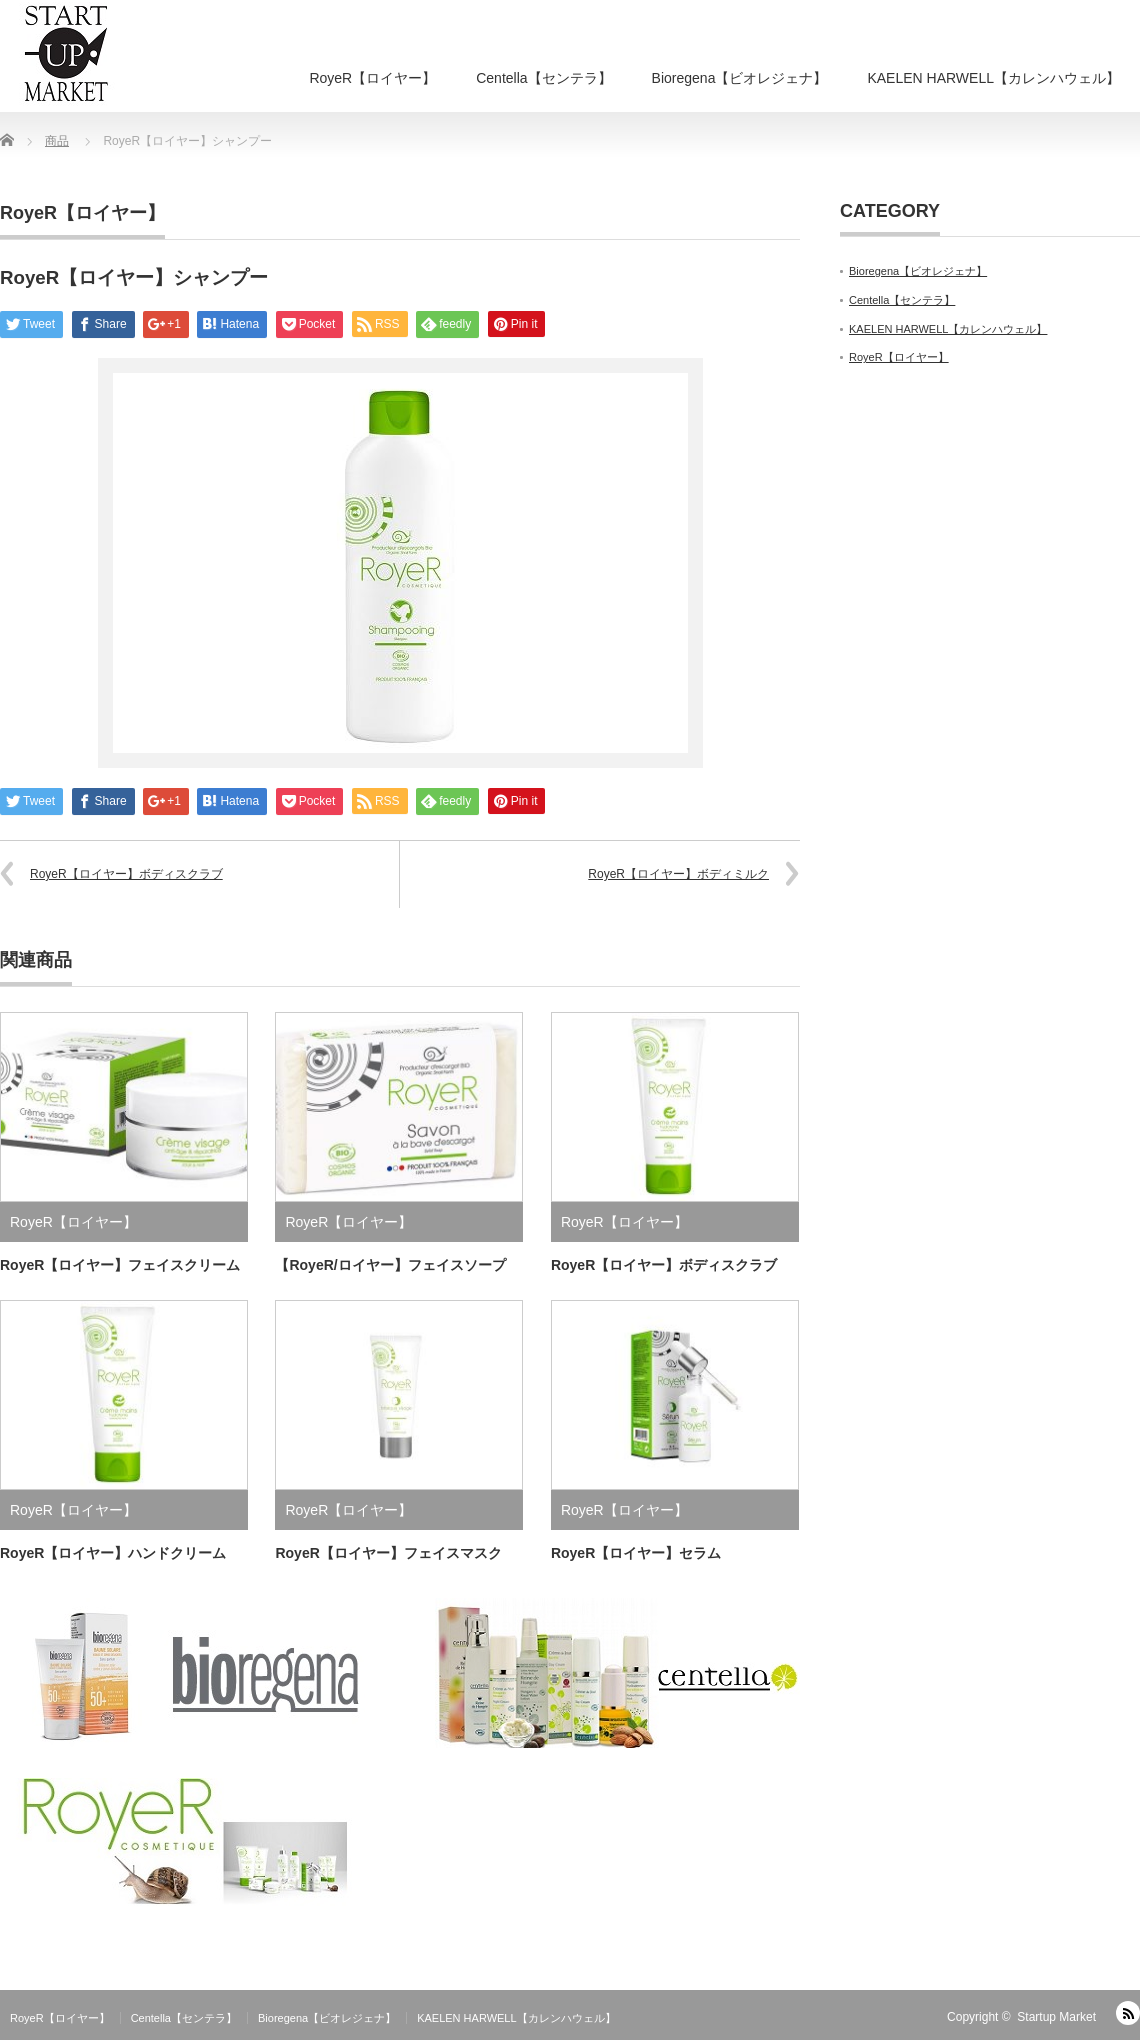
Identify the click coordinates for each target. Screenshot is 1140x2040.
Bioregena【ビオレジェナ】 (740, 78)
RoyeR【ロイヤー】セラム (636, 1553)
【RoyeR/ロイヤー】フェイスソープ (390, 1265)
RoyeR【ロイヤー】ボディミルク (678, 874)
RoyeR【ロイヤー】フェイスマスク (388, 1553)
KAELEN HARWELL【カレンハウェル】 (993, 78)
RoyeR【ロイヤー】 (372, 78)
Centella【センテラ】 (543, 78)
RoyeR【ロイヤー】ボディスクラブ (126, 874)
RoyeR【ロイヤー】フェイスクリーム (120, 1265)
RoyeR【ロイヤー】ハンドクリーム (113, 1553)
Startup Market (1056, 2017)
